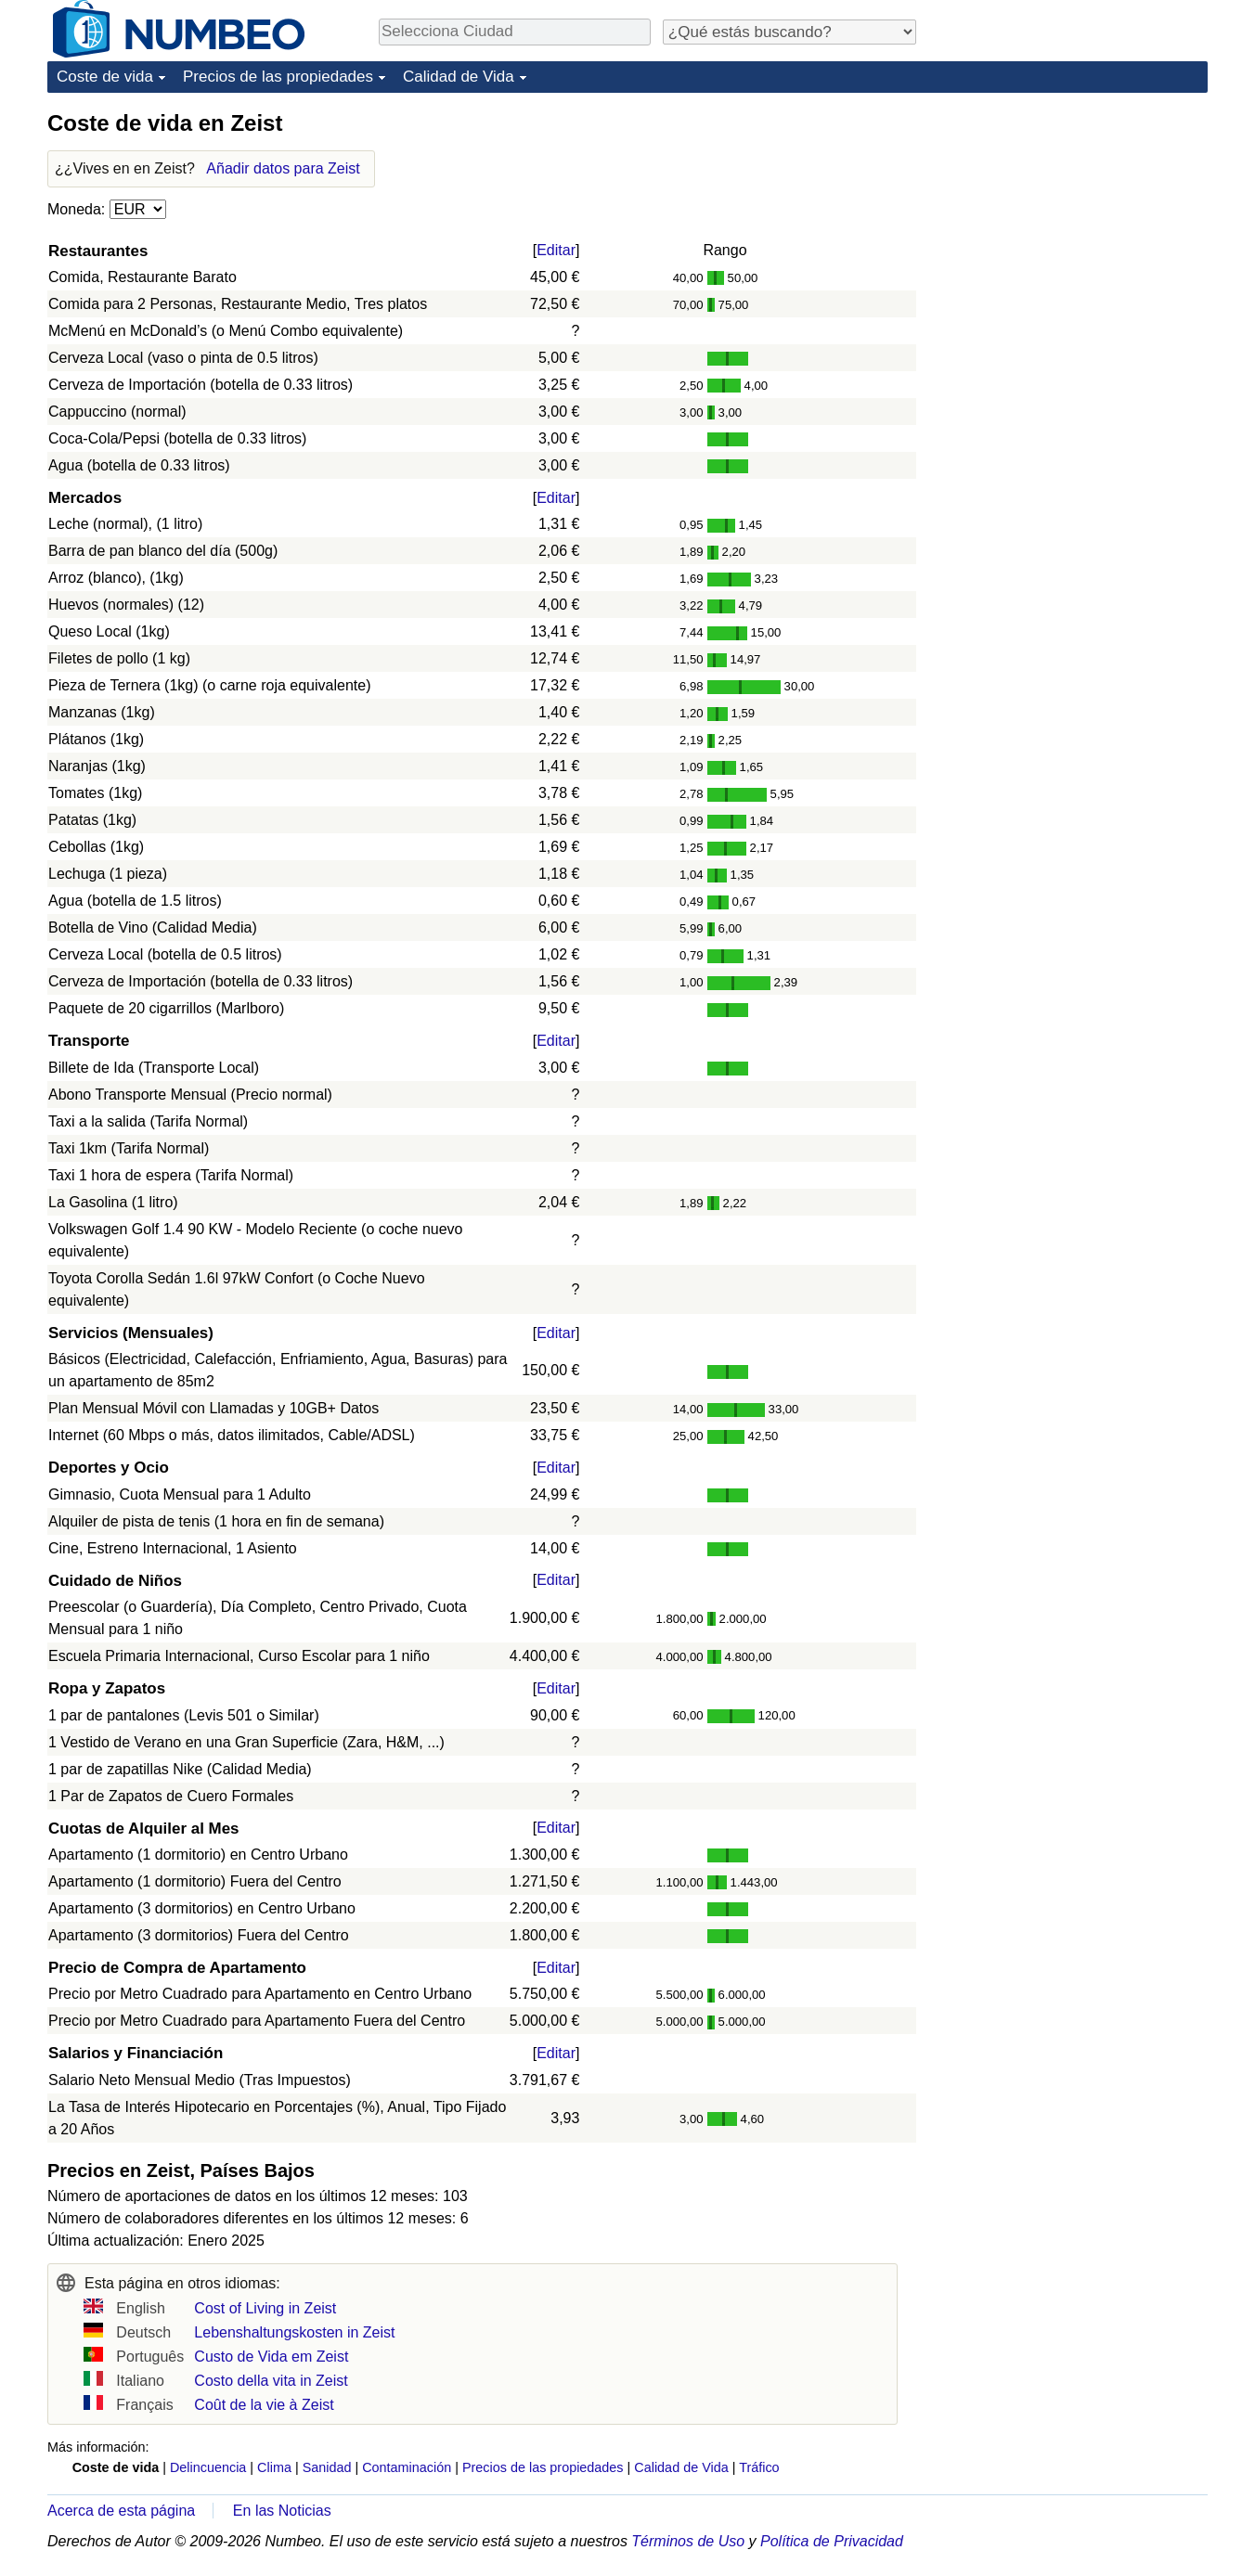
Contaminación (406, 2467)
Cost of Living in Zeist (265, 2308)
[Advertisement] (1068, 225)
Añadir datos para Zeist (282, 168)
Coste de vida (105, 76)
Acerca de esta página (121, 2510)
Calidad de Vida (458, 76)
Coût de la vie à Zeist (263, 2405)
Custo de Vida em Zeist (271, 2356)
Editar (556, 250)
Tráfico (759, 2467)
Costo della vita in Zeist (270, 2381)
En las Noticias (282, 2510)
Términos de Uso (687, 2541)
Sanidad (327, 2467)
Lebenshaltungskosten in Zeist (294, 2332)
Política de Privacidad (831, 2541)
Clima (274, 2467)
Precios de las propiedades (278, 76)
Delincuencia (208, 2467)
